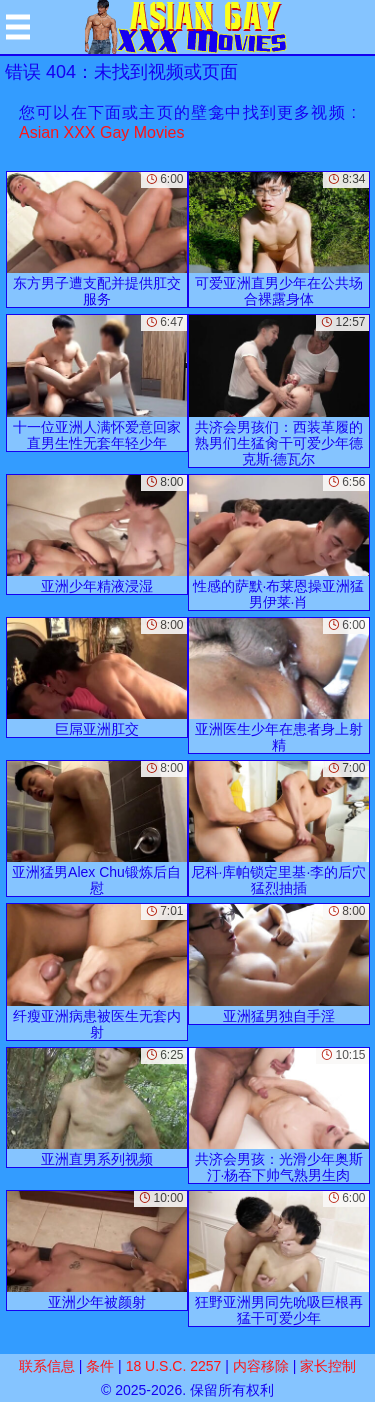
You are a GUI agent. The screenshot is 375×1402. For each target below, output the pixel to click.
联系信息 (47, 1366)
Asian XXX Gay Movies (101, 132)
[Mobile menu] (18, 27)
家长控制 (328, 1366)
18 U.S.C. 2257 (174, 1366)
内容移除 (261, 1366)
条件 (100, 1366)
